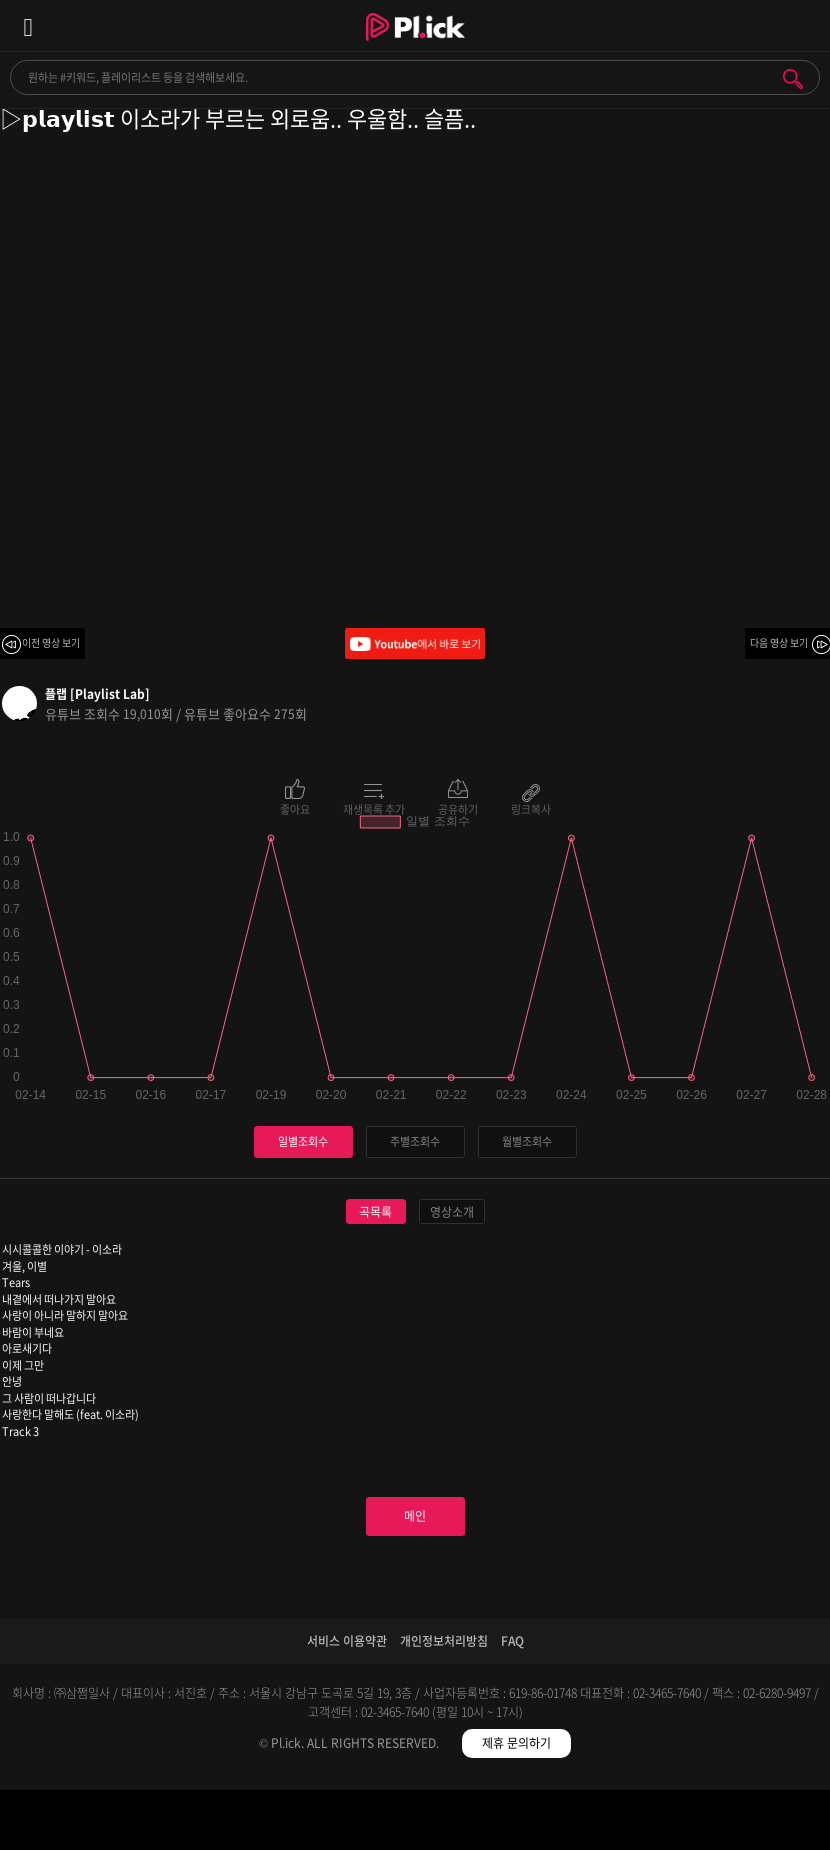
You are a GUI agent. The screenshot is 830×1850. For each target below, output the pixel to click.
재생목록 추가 (374, 808)
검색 (793, 79)
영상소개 (452, 1212)
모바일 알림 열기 (804, 25)
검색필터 (311, 1823)
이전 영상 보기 (51, 642)
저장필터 (518, 1823)
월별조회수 (527, 1141)
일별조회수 (303, 1141)
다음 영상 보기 (779, 642)
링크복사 (531, 808)
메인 (415, 1516)
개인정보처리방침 (444, 1641)
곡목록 (375, 1212)
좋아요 (295, 808)
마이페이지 (726, 1823)
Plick (415, 45)
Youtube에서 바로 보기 (415, 643)
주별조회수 (415, 1141)
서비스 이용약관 (347, 1641)
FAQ (512, 1641)
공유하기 (458, 808)
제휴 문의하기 (516, 1743)
